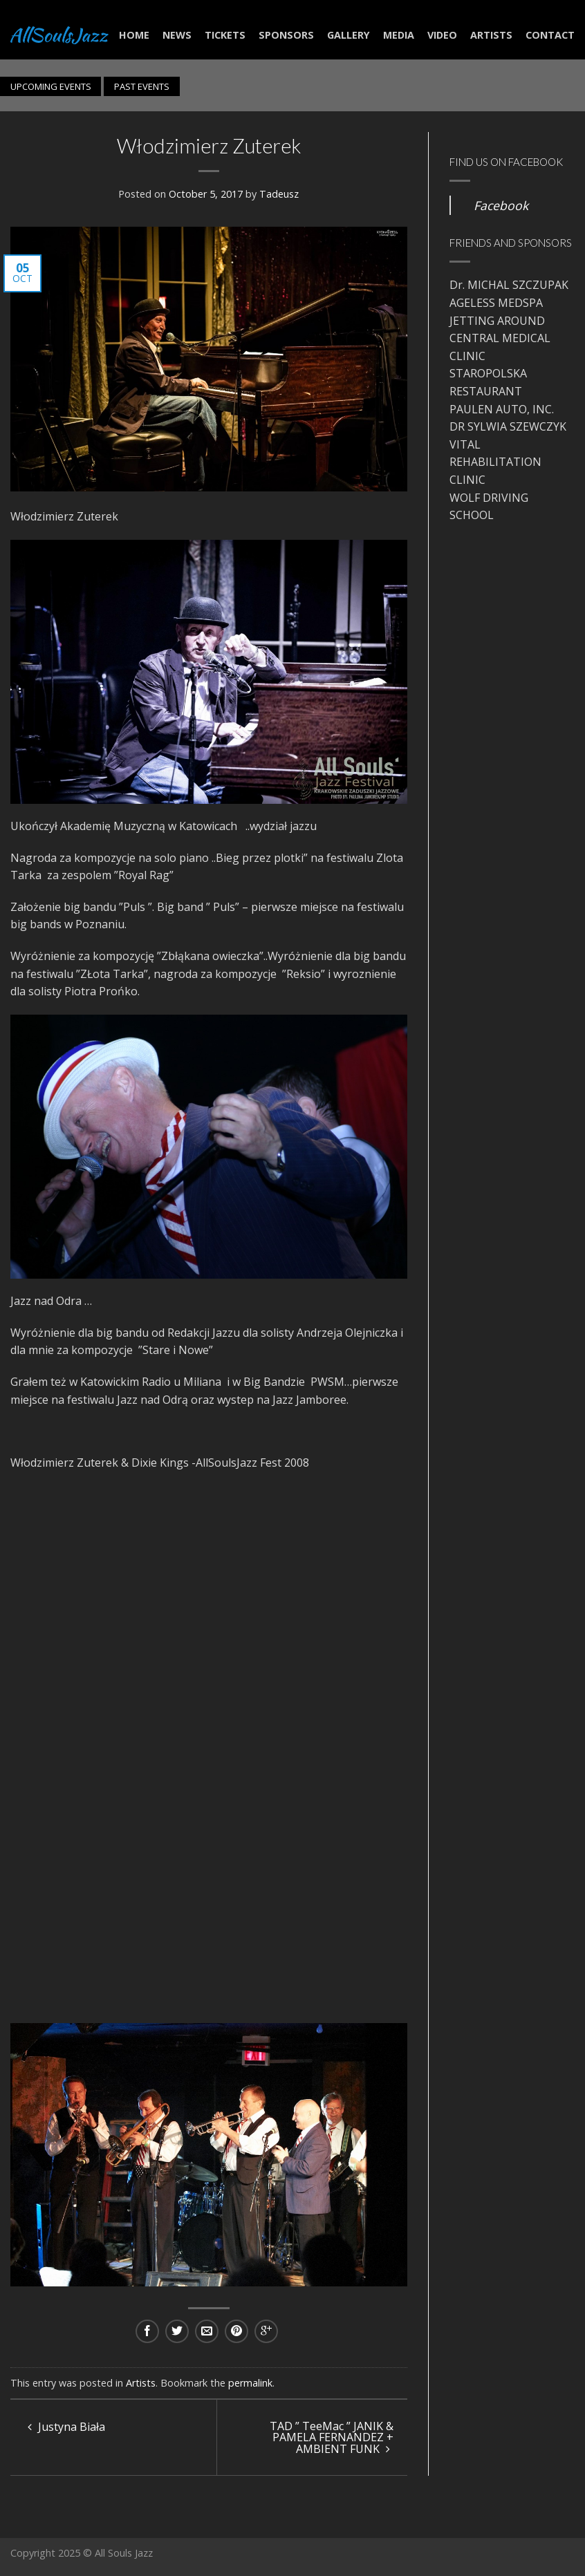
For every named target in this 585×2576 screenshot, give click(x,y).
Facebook (501, 205)
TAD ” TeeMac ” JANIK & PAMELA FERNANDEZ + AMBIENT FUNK (331, 2437)
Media (398, 34)
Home (134, 34)
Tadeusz (279, 193)
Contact (550, 34)
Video (442, 34)
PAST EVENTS (141, 86)
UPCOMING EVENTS (50, 86)
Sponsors (286, 34)
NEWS (177, 34)
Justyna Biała (66, 2426)
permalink (250, 2382)
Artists (491, 34)
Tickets (225, 34)
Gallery (348, 34)
